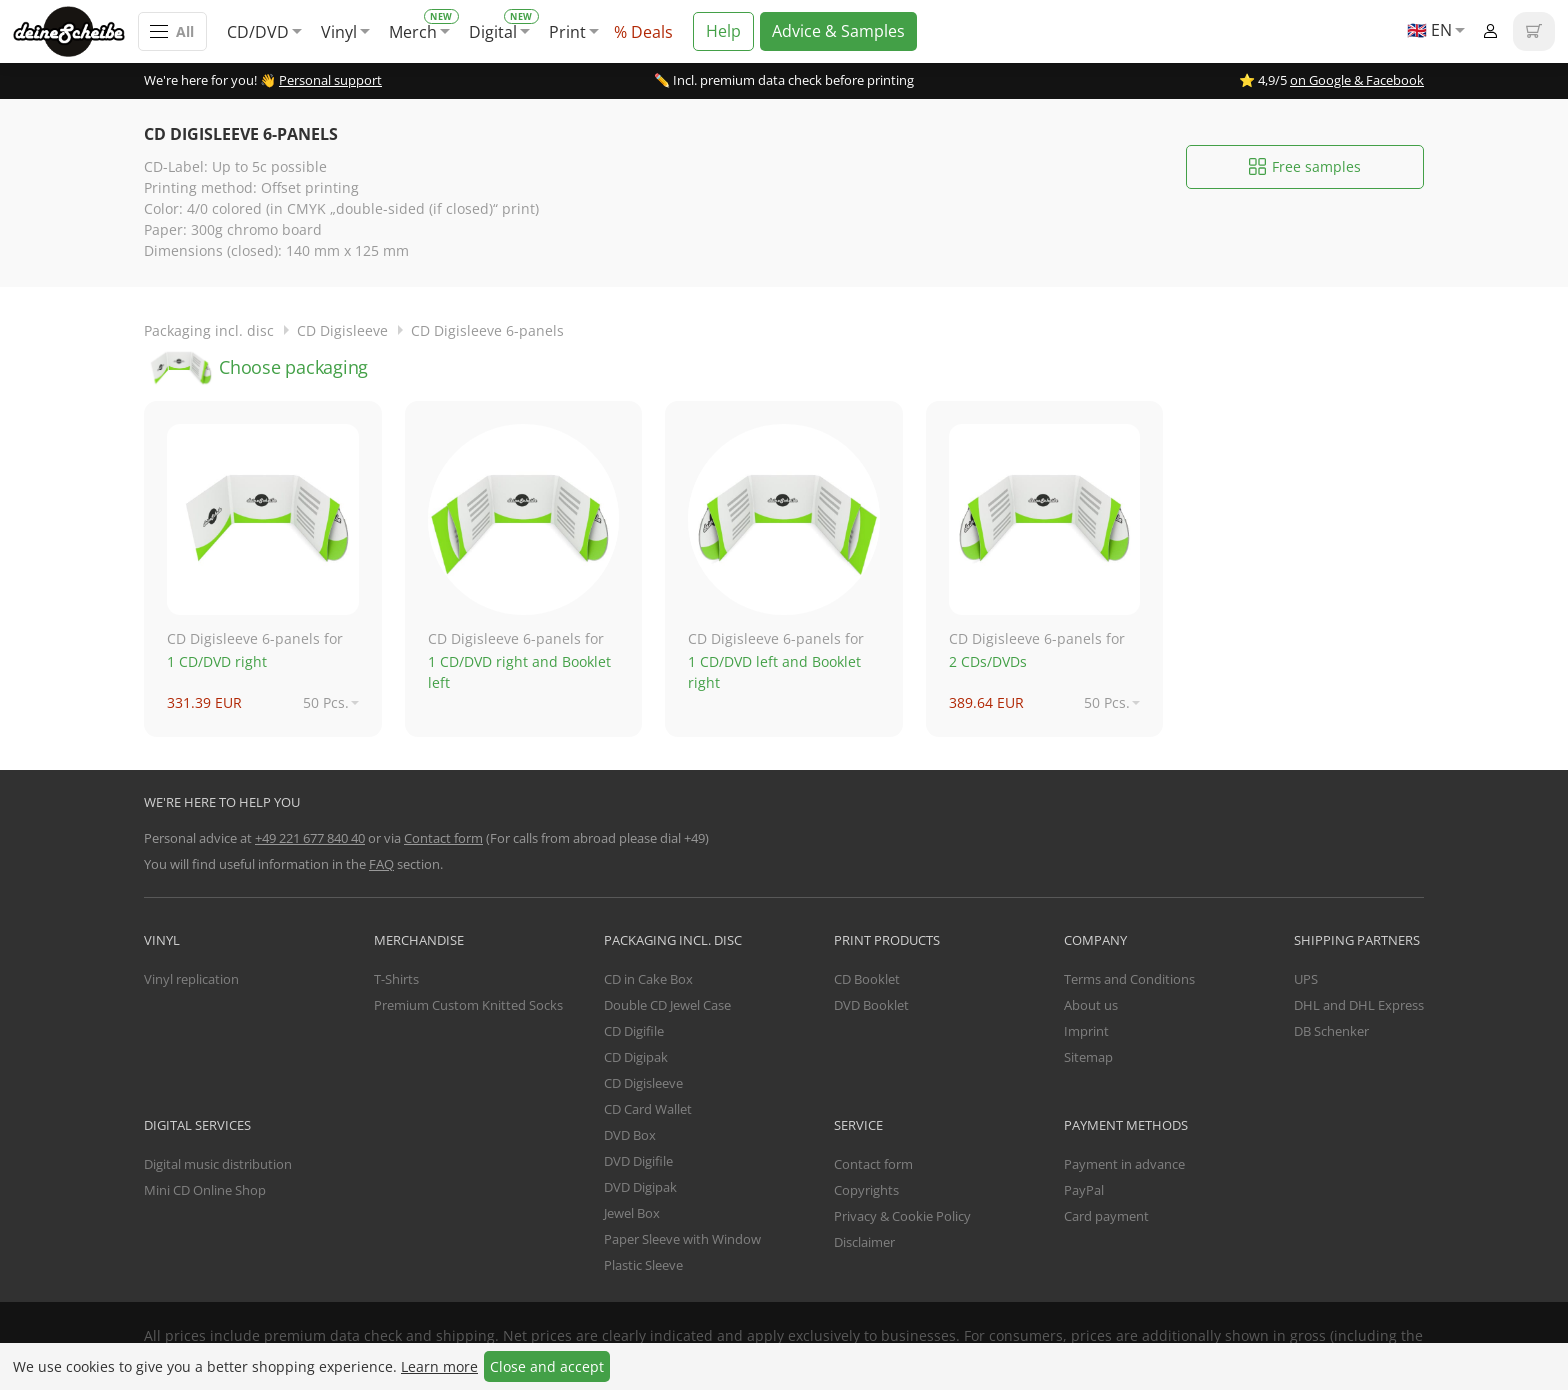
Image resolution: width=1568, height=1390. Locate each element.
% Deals (643, 32)
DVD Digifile (638, 1161)
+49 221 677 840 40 (310, 838)
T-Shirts (396, 979)
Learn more (439, 1366)
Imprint (1086, 1031)
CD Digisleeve (342, 330)
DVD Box (630, 1135)
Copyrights (866, 1190)
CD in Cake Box (648, 979)
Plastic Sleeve (643, 1265)
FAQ (381, 864)
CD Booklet (867, 979)
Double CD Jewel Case (667, 1005)
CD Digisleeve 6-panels (487, 330)
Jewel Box (632, 1213)
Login (1490, 31)
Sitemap (1088, 1057)
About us (1091, 1005)
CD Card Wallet (648, 1109)
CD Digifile (634, 1031)
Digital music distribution (218, 1164)
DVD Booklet (871, 1005)
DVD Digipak (640, 1187)
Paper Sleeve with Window (682, 1239)
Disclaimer (864, 1242)
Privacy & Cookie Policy (902, 1216)
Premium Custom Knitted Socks (468, 1005)
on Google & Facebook (1357, 80)
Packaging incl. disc (209, 330)
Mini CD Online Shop (205, 1190)
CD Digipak (636, 1057)
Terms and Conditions (1129, 979)
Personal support (330, 80)
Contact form (443, 838)
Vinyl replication (191, 979)
